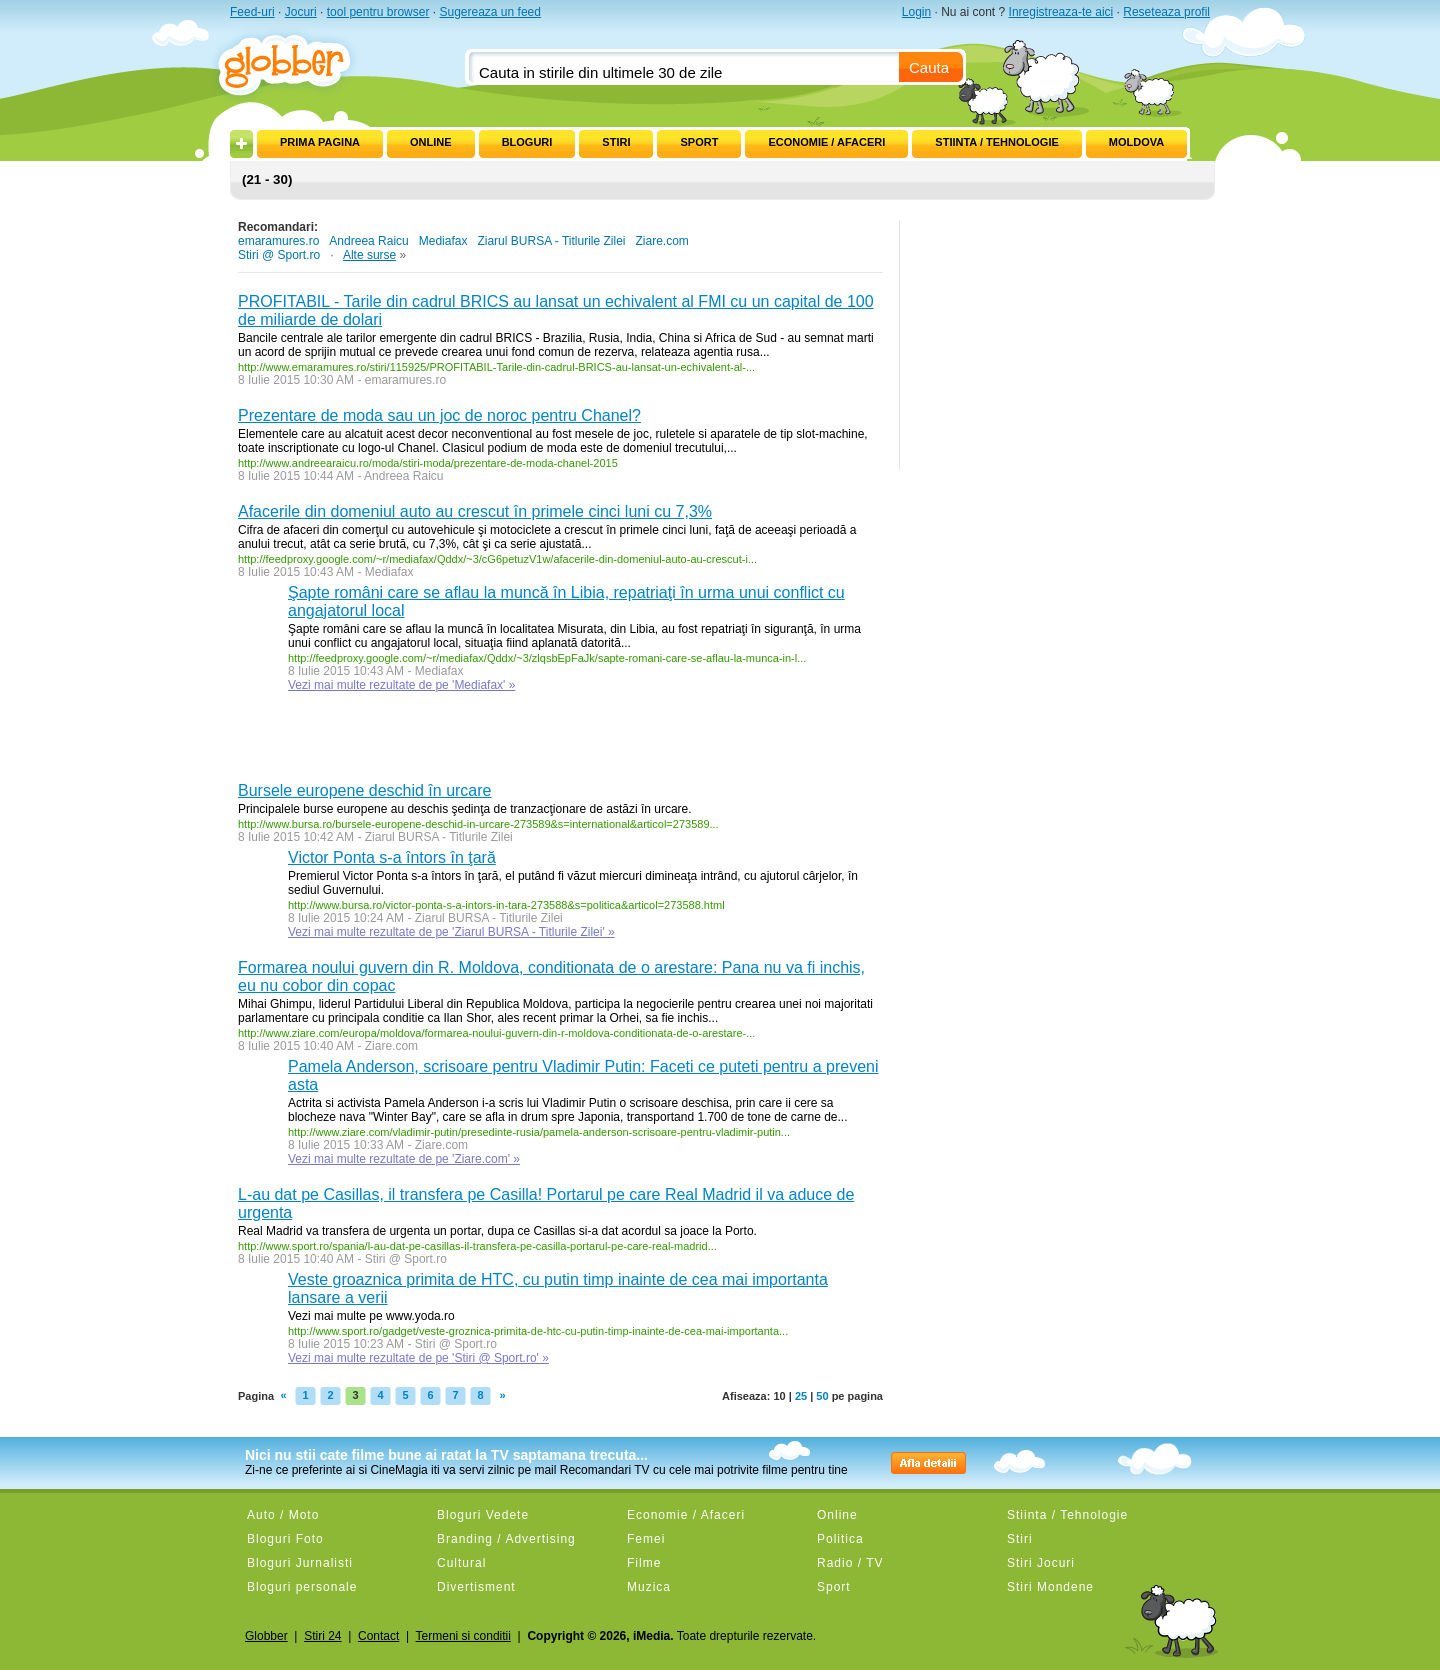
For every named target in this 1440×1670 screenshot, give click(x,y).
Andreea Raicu (368, 241)
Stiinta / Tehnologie (996, 142)
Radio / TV (850, 1563)
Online (431, 142)
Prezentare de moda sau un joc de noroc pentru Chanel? (439, 415)
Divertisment (476, 1587)
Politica (840, 1539)
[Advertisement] (472, 742)
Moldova (1136, 142)
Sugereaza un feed (489, 12)
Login (916, 12)
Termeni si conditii (463, 1636)
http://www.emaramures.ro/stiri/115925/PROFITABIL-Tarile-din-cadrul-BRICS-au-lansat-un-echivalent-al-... (496, 367)
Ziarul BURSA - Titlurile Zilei (551, 241)
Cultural (461, 1563)
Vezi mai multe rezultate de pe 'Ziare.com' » (404, 1159)
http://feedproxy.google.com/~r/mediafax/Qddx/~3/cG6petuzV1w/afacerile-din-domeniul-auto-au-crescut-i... (497, 559)
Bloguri (527, 142)
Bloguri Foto (285, 1539)
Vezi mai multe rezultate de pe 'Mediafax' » (401, 685)
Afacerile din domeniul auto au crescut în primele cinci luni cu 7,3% (475, 511)
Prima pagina (320, 142)
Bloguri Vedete (483, 1515)
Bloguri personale (302, 1587)
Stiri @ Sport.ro (279, 255)
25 (801, 1396)
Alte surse (369, 255)
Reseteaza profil (1166, 12)
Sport (699, 142)
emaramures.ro (278, 241)
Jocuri (301, 12)
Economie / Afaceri (826, 142)
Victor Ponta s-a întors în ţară (392, 857)
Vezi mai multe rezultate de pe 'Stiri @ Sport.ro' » (418, 1358)
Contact (378, 1636)
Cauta (929, 67)
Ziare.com (661, 241)
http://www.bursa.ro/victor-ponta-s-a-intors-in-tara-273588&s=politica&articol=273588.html (506, 905)
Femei (646, 1539)
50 (822, 1396)
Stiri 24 (322, 1636)
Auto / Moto (283, 1515)
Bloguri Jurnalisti (300, 1563)
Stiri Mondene (1050, 1587)
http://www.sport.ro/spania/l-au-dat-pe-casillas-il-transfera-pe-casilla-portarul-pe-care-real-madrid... (477, 1246)
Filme (644, 1563)
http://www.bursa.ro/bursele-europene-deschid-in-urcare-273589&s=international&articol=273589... (478, 824)
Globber (266, 1636)
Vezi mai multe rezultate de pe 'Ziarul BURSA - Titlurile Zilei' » (451, 932)
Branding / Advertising (506, 1539)
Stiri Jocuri (1041, 1563)
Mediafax (443, 241)
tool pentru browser (378, 12)
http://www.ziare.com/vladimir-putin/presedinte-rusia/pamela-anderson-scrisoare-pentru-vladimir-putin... (539, 1132)
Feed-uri (252, 12)
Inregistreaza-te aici (1061, 12)
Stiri (616, 142)
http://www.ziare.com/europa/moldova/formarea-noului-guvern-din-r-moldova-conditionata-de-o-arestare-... (496, 1033)
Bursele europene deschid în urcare (365, 790)
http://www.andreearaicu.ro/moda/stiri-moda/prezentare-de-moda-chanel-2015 (428, 463)
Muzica (649, 1587)
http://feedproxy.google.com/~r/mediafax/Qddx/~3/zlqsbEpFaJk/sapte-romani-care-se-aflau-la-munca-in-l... (547, 658)
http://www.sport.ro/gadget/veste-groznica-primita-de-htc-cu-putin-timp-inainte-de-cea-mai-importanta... (538, 1331)
